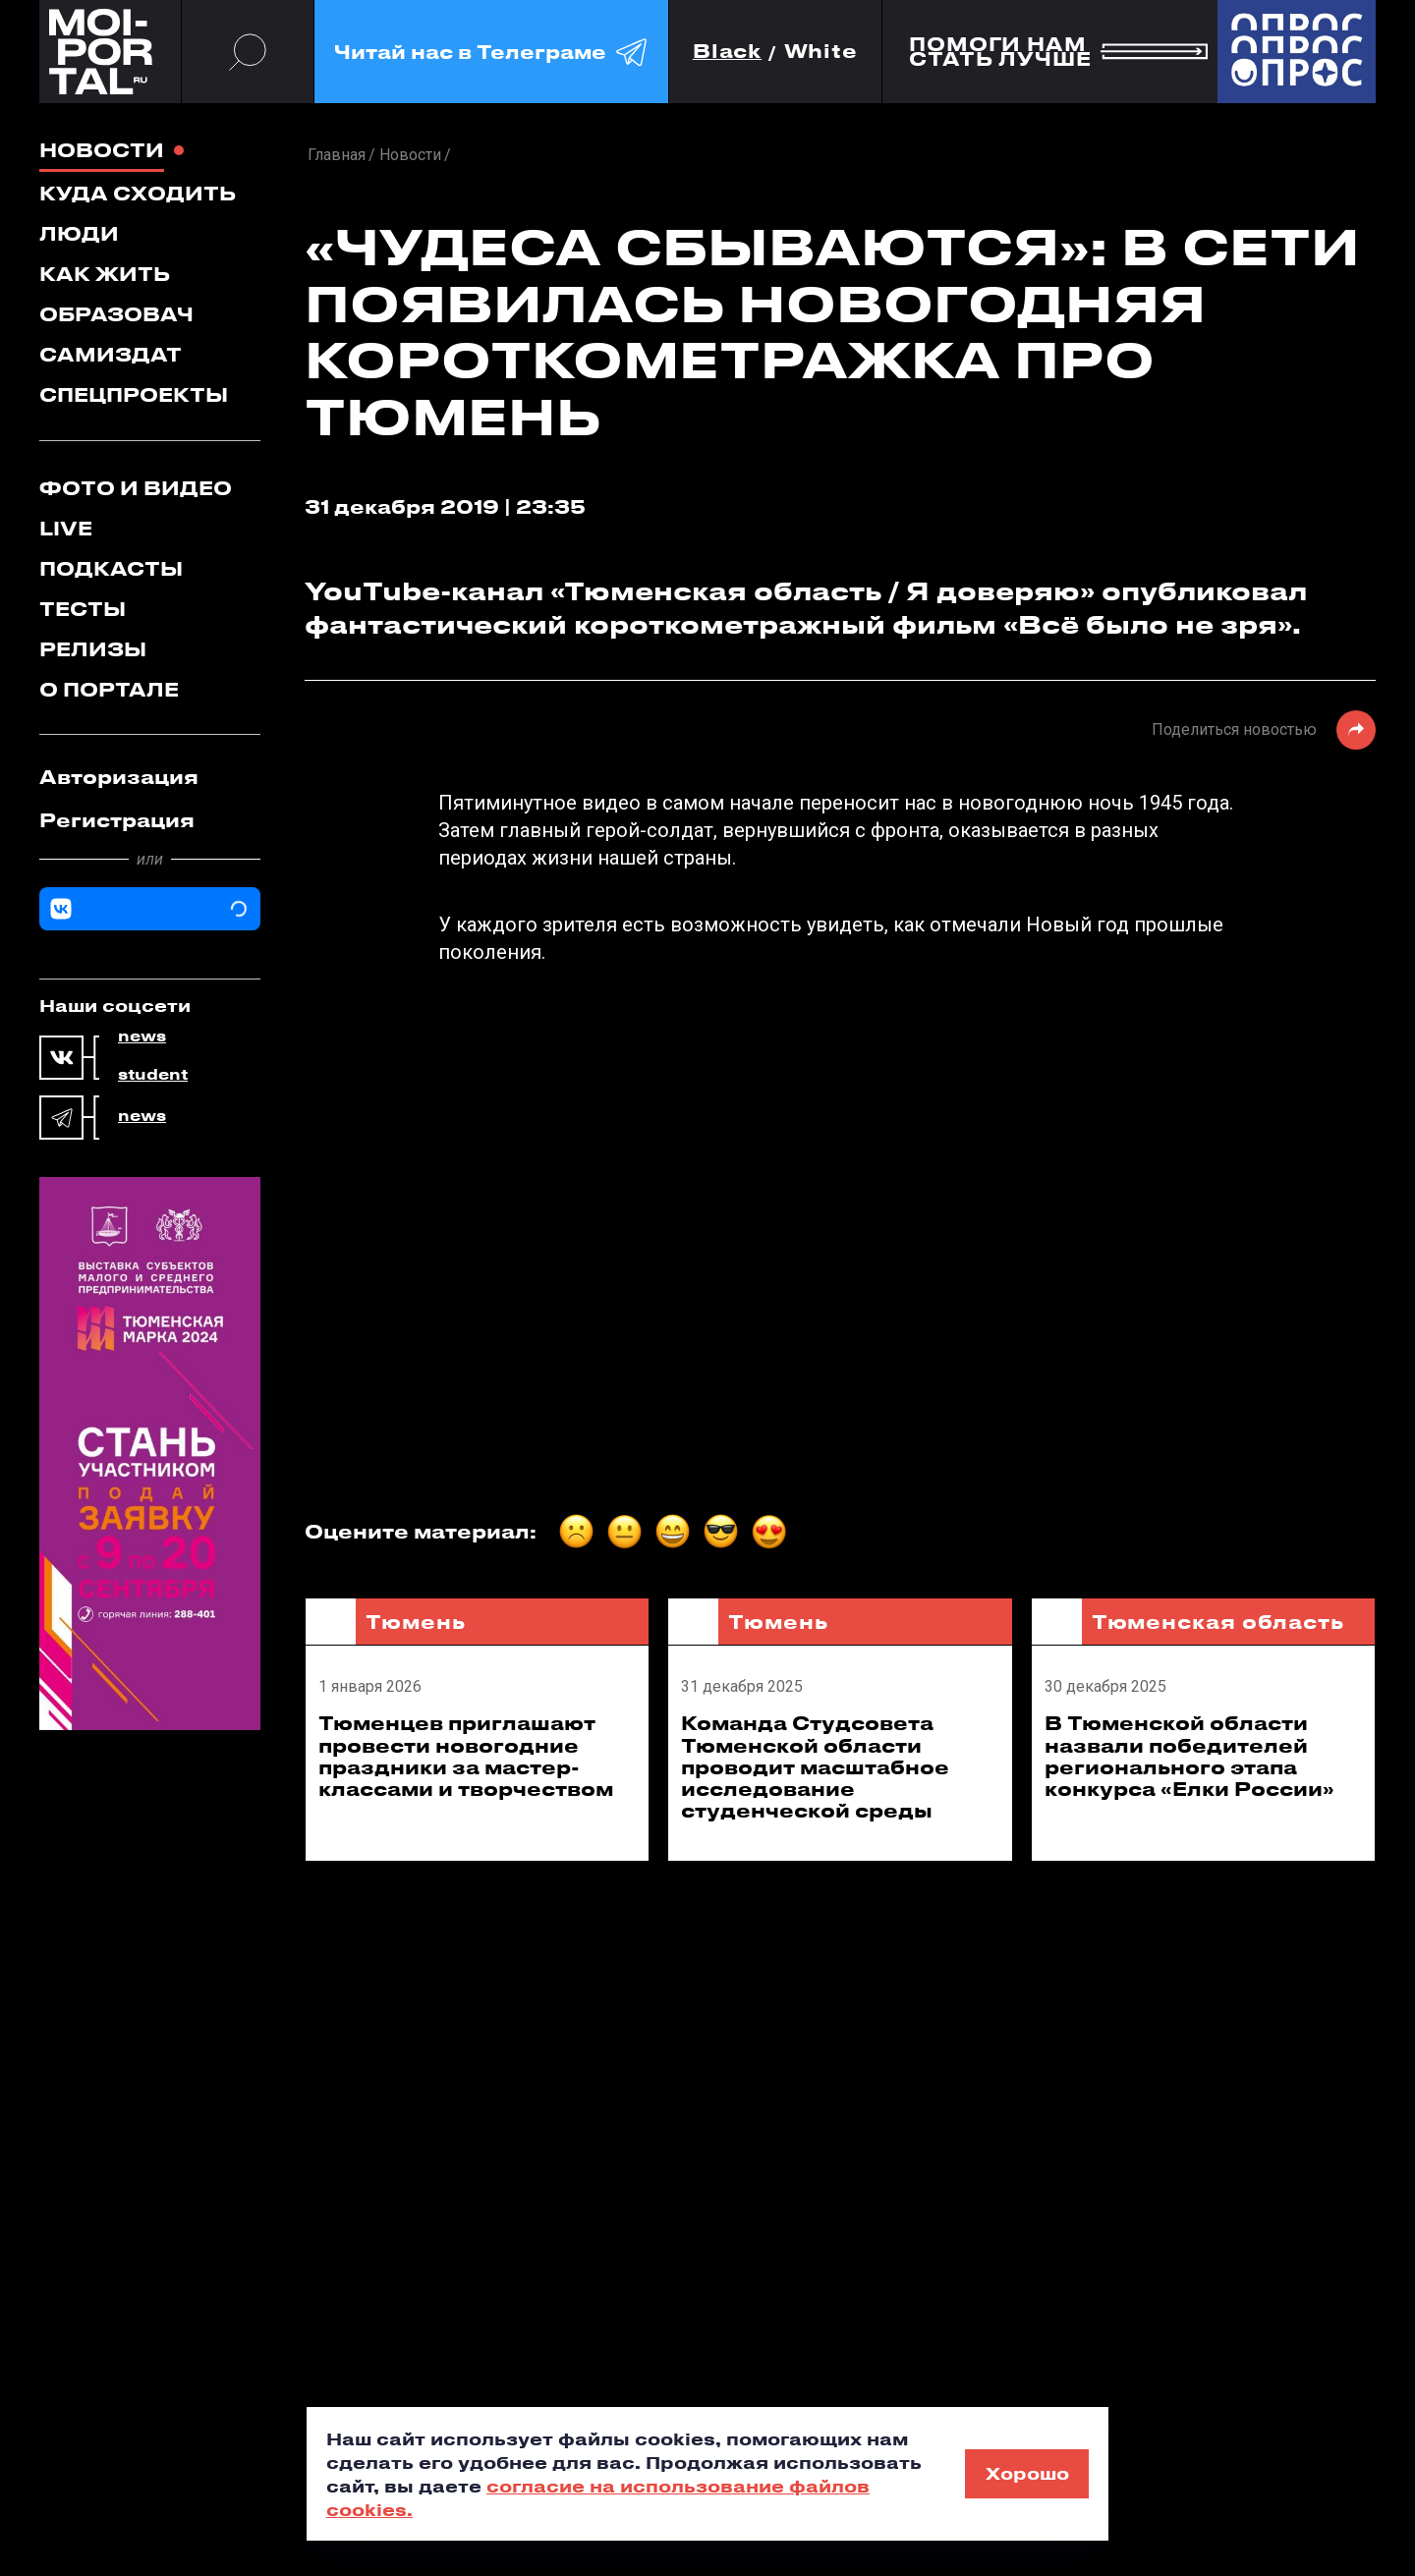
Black (728, 51)
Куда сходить (137, 193)
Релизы (92, 649)
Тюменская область (1218, 1621)
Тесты (82, 608)
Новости (101, 150)
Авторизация (118, 776)
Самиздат (110, 354)
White (821, 51)
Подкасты (111, 568)
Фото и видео (135, 487)
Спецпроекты (133, 394)
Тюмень (415, 1621)
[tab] (149, 777)
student (153, 1075)
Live (65, 528)
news (142, 1036)
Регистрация (117, 820)
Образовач (116, 314)
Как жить (104, 273)
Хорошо (1027, 2473)
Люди (79, 233)
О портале (109, 689)
